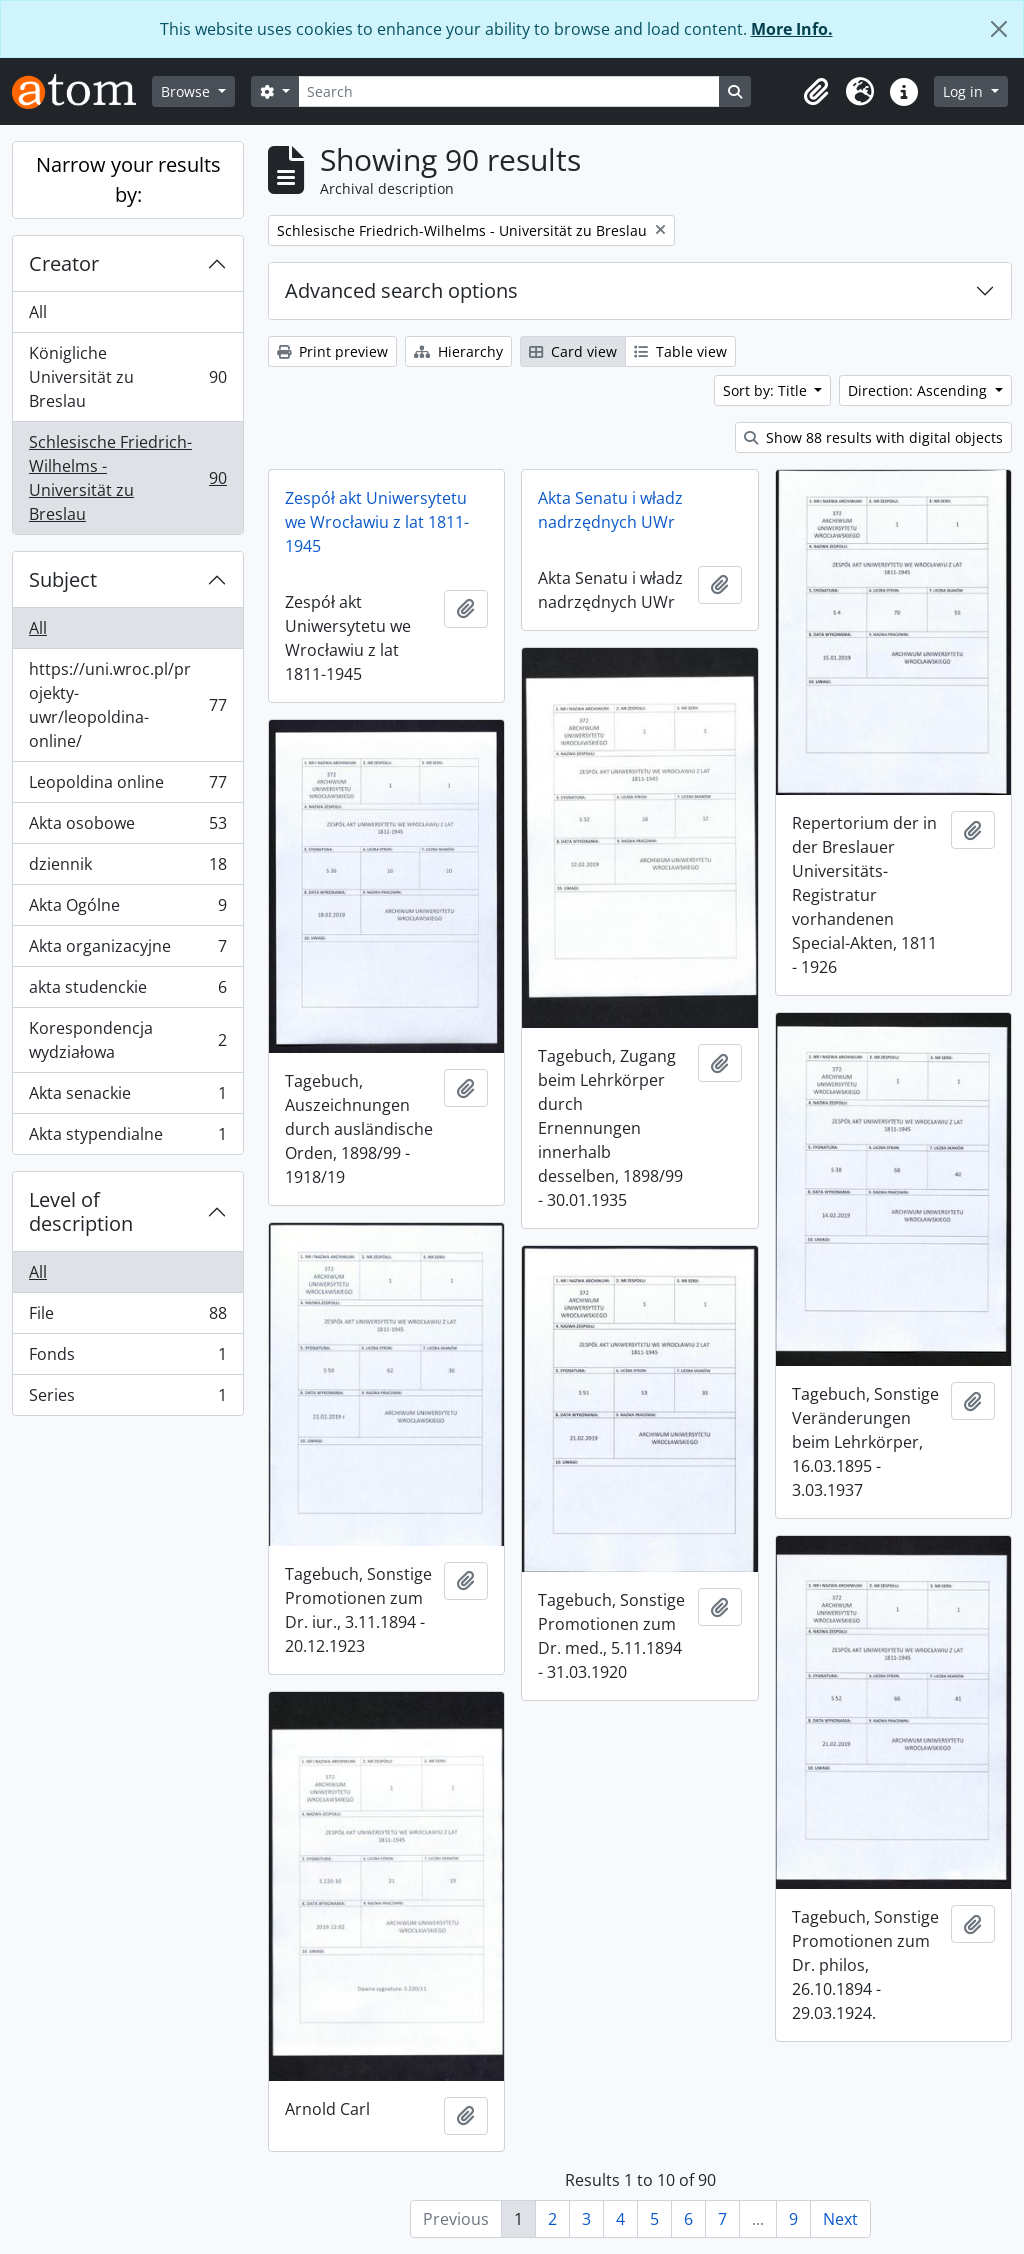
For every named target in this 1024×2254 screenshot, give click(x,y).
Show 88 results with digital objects (873, 437)
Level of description (81, 1211)
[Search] (509, 91)
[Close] (999, 29)
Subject (63, 579)
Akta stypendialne (127, 1138)
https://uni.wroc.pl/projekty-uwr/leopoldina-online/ (127, 705)
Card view (573, 351)
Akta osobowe (127, 827)
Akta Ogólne (127, 909)
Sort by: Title (767, 390)
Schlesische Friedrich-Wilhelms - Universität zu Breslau (127, 478)
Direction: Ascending (919, 390)
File (127, 1317)
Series (127, 1399)
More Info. (792, 29)
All (38, 312)
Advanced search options (401, 290)
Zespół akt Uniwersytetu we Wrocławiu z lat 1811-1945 (377, 522)
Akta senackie (127, 1097)
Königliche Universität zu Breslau (127, 377)
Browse (187, 91)
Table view (680, 351)
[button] (816, 92)
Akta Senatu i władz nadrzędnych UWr (610, 510)
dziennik (127, 868)
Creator (64, 263)
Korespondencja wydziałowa (127, 1040)
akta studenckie (127, 991)
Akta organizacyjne (127, 950)
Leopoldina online (127, 786)
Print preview (332, 351)
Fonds (127, 1358)
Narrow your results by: (128, 179)
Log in (965, 91)
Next (840, 2219)
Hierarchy (458, 351)
